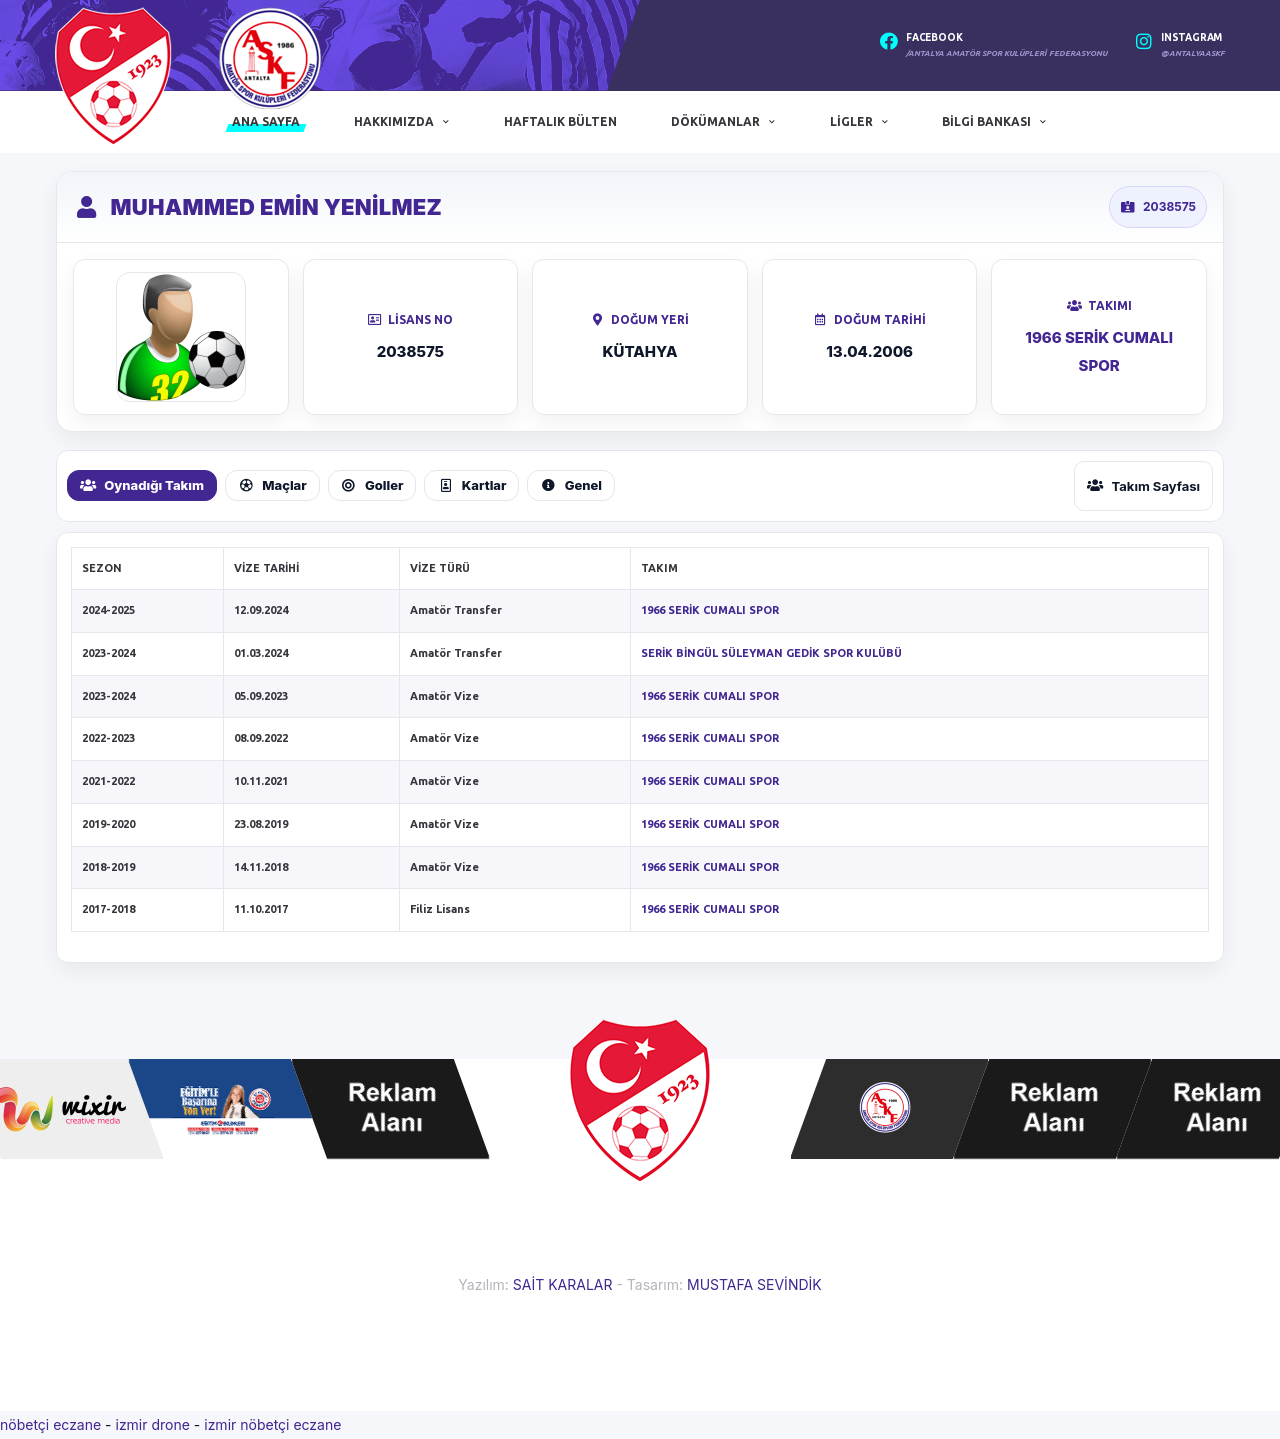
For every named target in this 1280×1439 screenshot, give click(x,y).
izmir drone (152, 1424)
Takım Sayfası (1143, 486)
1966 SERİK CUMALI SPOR (710, 610)
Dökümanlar (715, 121)
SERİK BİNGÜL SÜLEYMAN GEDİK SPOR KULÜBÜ (771, 653)
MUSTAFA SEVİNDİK (754, 1284)
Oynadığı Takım (142, 485)
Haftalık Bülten (560, 121)
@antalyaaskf (1193, 53)
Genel (571, 485)
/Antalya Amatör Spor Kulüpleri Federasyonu (1006, 53)
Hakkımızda (394, 121)
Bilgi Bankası (986, 121)
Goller (372, 485)
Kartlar (471, 485)
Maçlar (272, 485)
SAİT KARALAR (563, 1284)
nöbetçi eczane (50, 1424)
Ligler (851, 121)
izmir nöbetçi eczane (272, 1424)
